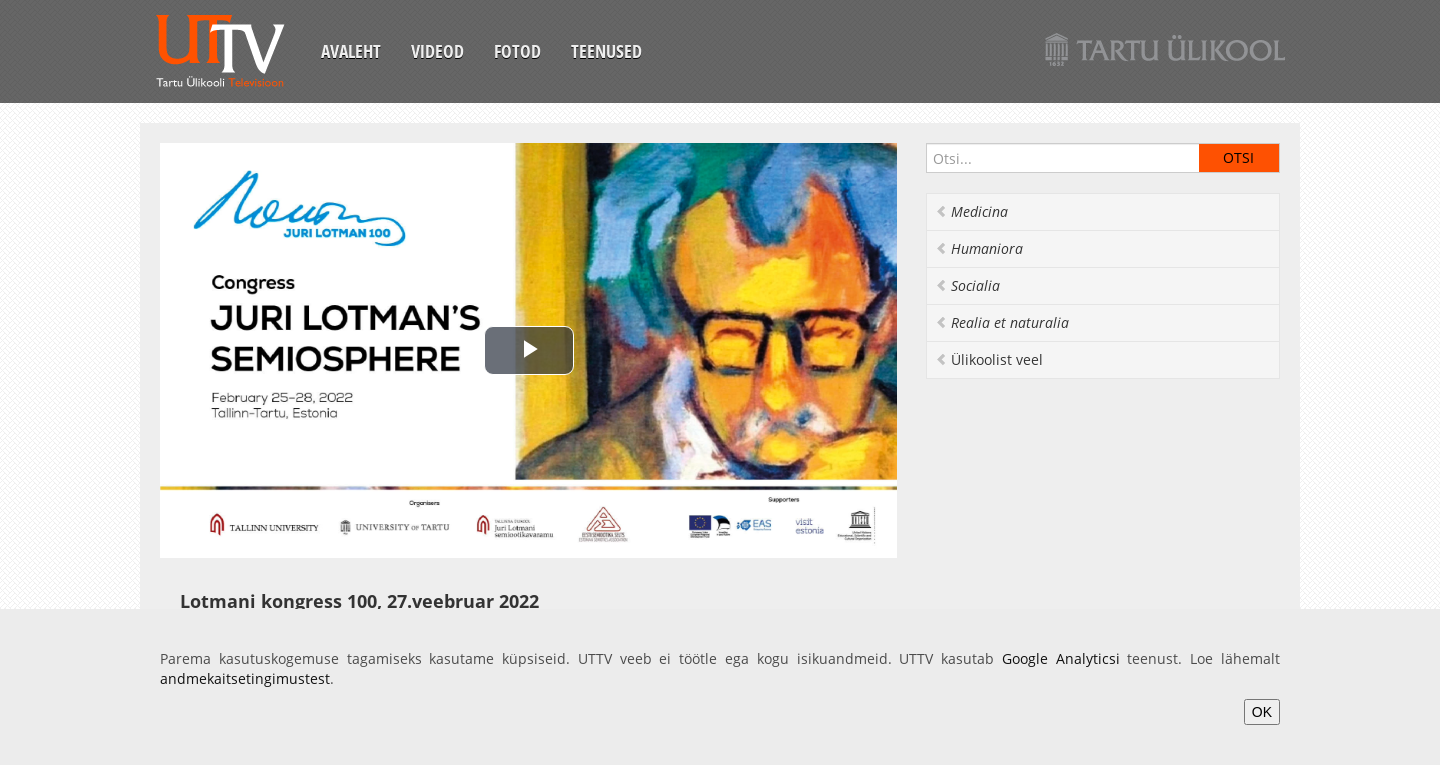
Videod (437, 51)
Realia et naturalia (1002, 322)
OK (1262, 712)
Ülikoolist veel (989, 359)
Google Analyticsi (1061, 658)
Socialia (967, 285)
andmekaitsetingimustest (245, 678)
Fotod (517, 51)
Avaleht (351, 51)
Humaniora (979, 248)
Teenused (606, 51)
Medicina (971, 211)
